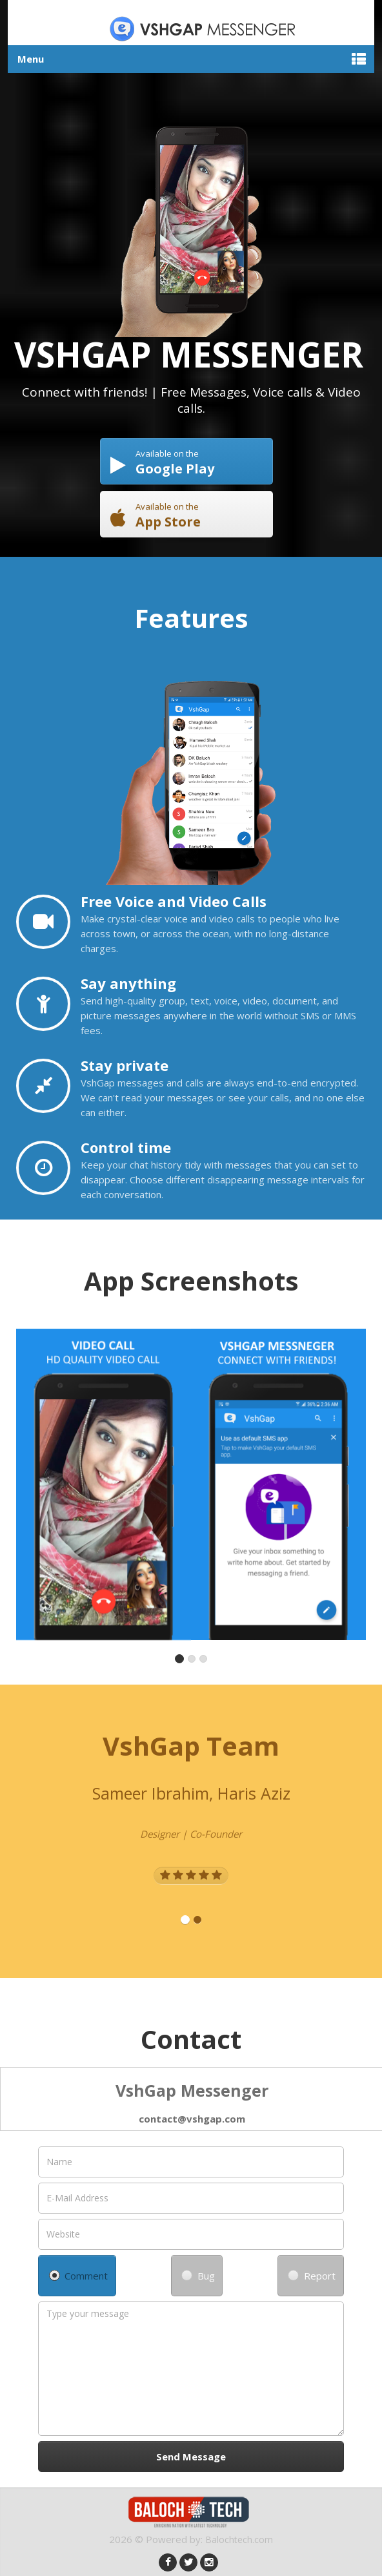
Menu (30, 58)
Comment (78, 2275)
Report (312, 2275)
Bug (198, 2275)
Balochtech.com (239, 2539)
